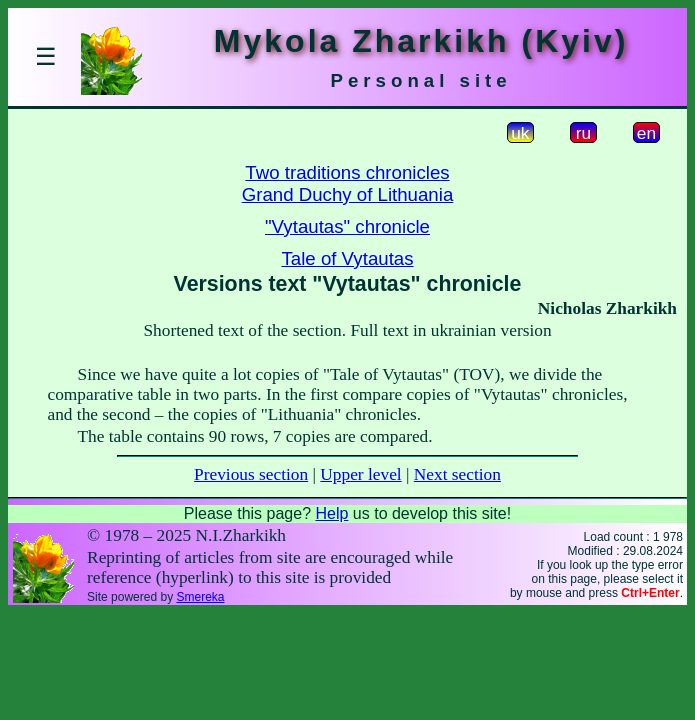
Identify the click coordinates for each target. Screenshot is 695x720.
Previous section (251, 474)
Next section (457, 474)
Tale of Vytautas (347, 258)
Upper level (360, 474)
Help (331, 513)
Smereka (200, 597)
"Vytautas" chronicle (347, 226)
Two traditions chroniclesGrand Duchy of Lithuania (348, 183)
